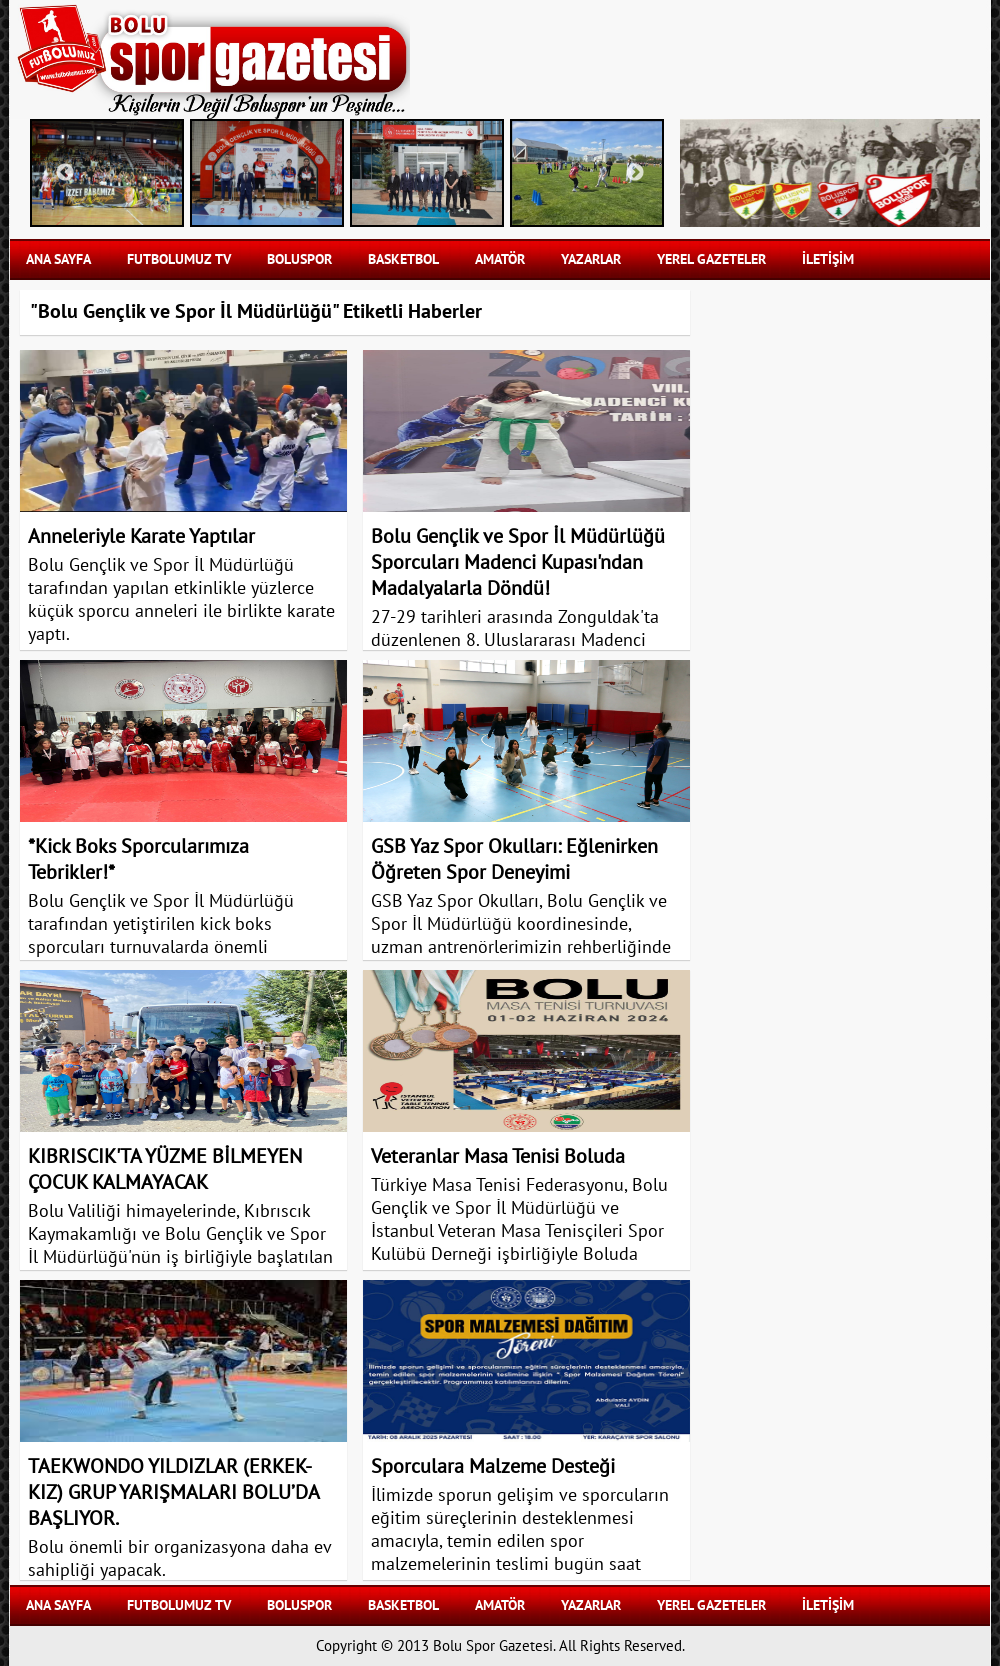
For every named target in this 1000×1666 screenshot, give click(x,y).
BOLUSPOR (299, 259)
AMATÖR (500, 259)
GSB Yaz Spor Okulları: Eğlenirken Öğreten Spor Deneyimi (514, 860)
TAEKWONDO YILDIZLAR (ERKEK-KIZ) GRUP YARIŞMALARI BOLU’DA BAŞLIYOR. (173, 1493)
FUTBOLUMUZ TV (179, 259)
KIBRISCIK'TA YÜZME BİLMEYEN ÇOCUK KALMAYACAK (165, 1170)
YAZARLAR (591, 259)
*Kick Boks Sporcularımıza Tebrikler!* (138, 860)
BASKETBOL (403, 259)
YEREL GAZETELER (711, 259)
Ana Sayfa (58, 259)
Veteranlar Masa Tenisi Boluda (498, 1157)
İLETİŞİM (828, 259)
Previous (65, 173)
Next (635, 173)
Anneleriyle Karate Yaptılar (141, 537)
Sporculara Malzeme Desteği (493, 1467)
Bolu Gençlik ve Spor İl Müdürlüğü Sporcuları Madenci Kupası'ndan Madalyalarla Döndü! (518, 563)
